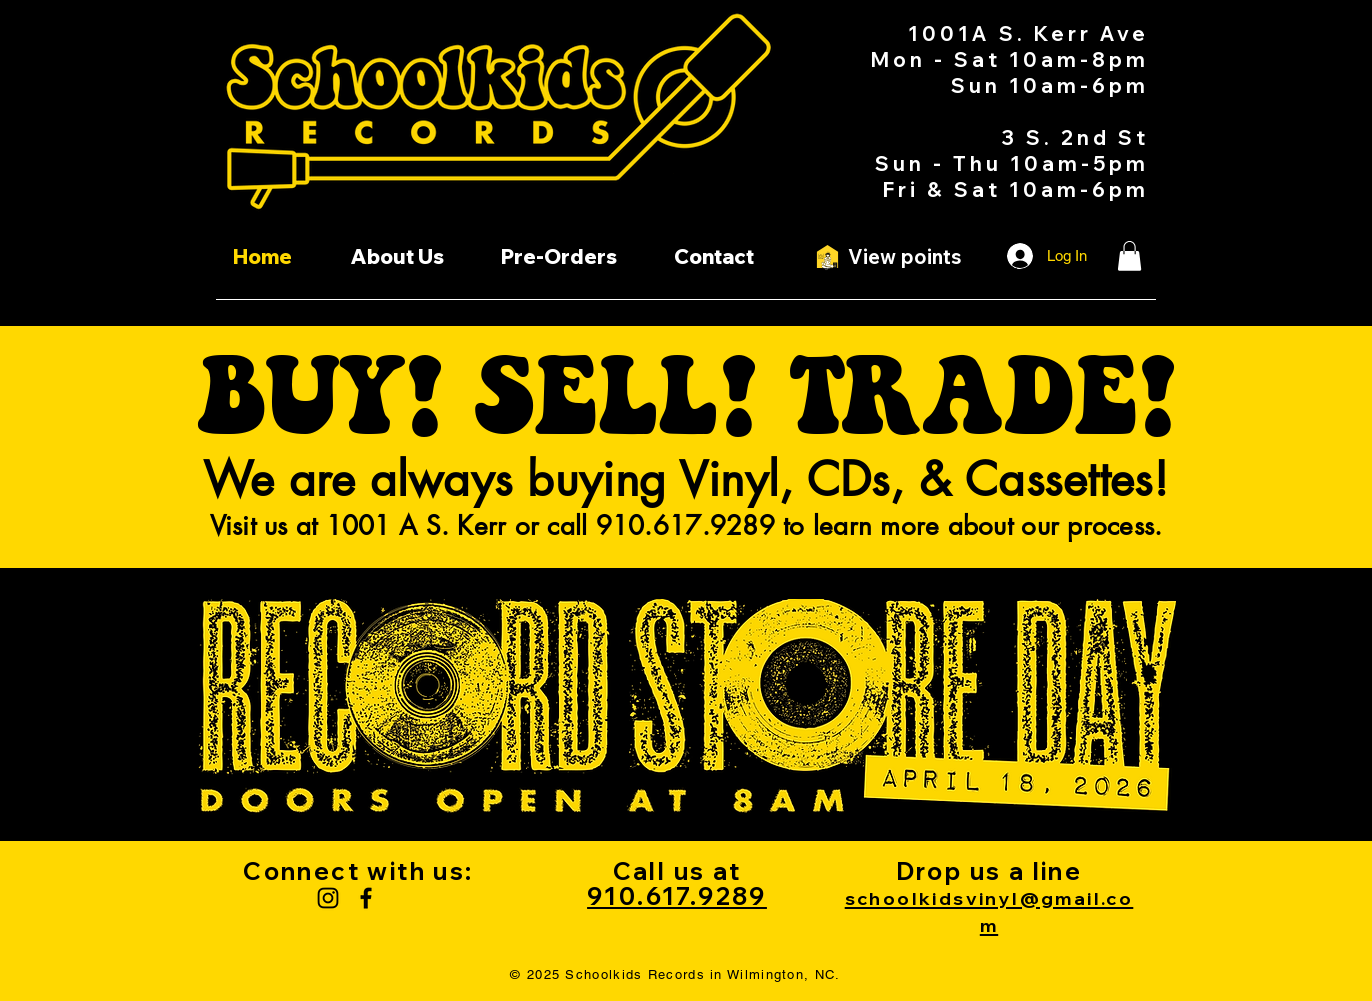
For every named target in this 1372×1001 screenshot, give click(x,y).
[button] (1129, 256)
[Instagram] (328, 898)
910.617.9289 (677, 896)
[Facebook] (366, 898)
